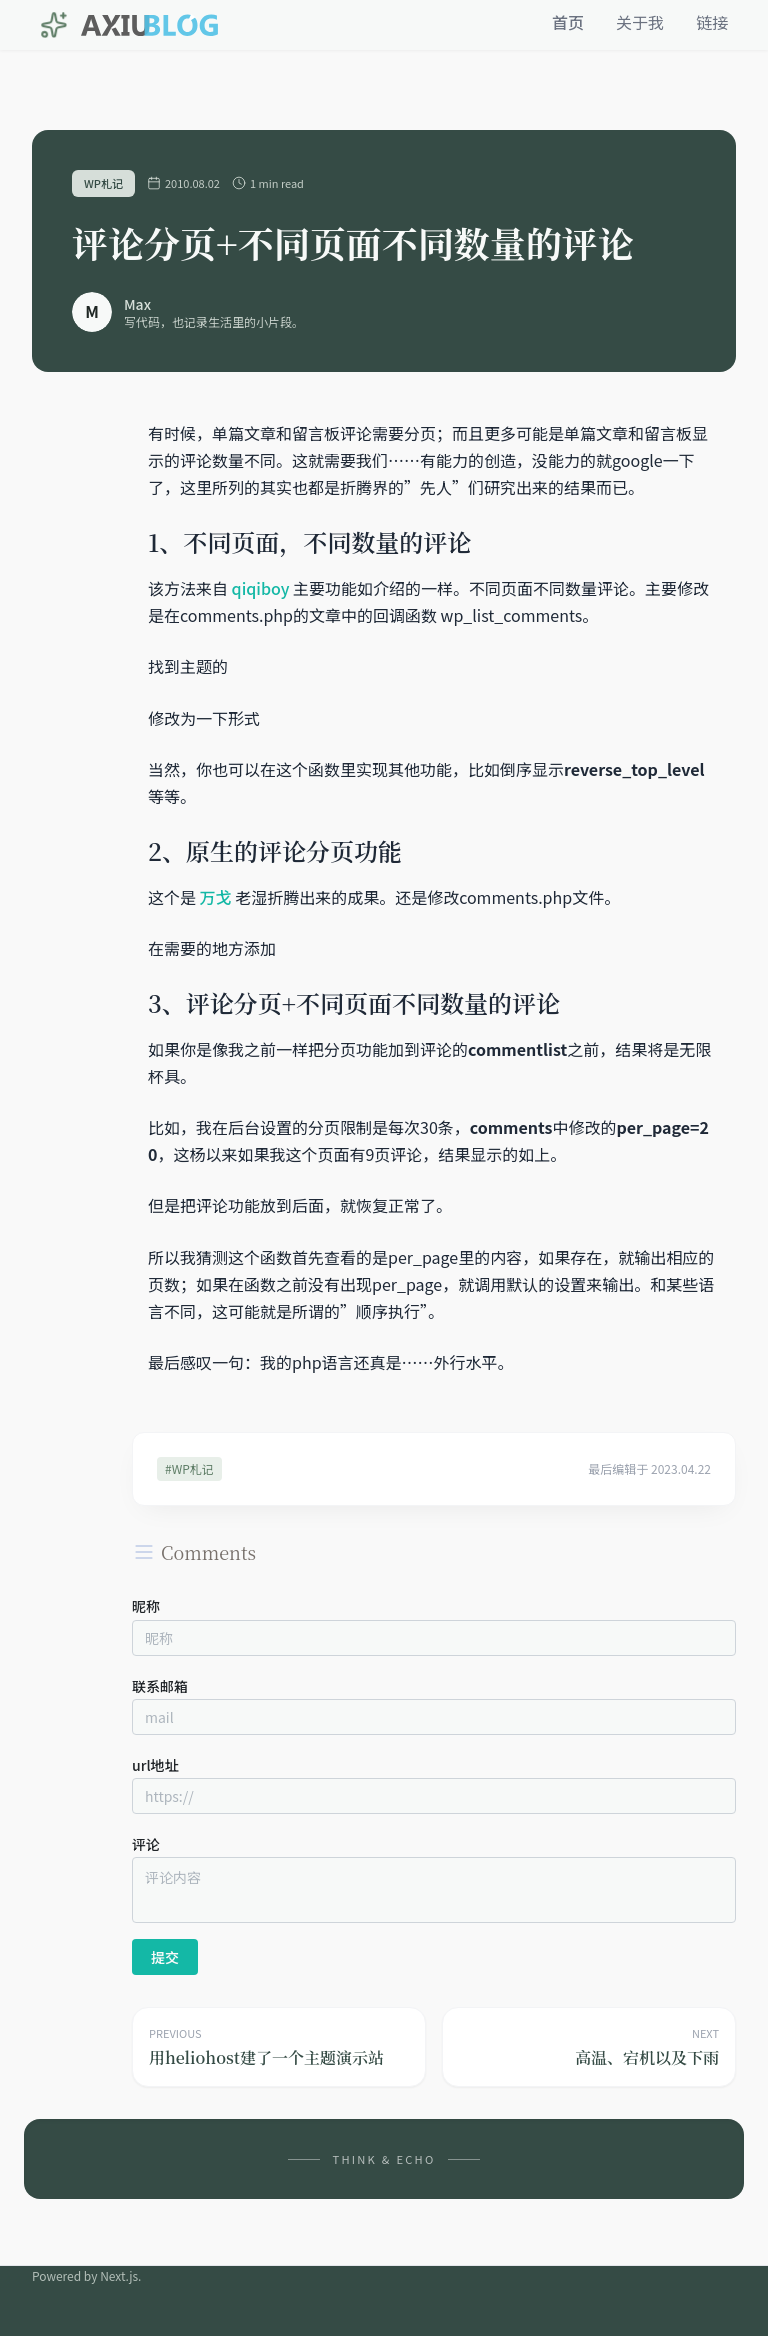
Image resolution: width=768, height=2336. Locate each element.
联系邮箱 (160, 1686)
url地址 (155, 1765)
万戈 (216, 897)
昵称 (146, 1606)
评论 (146, 1844)
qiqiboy (261, 588)
